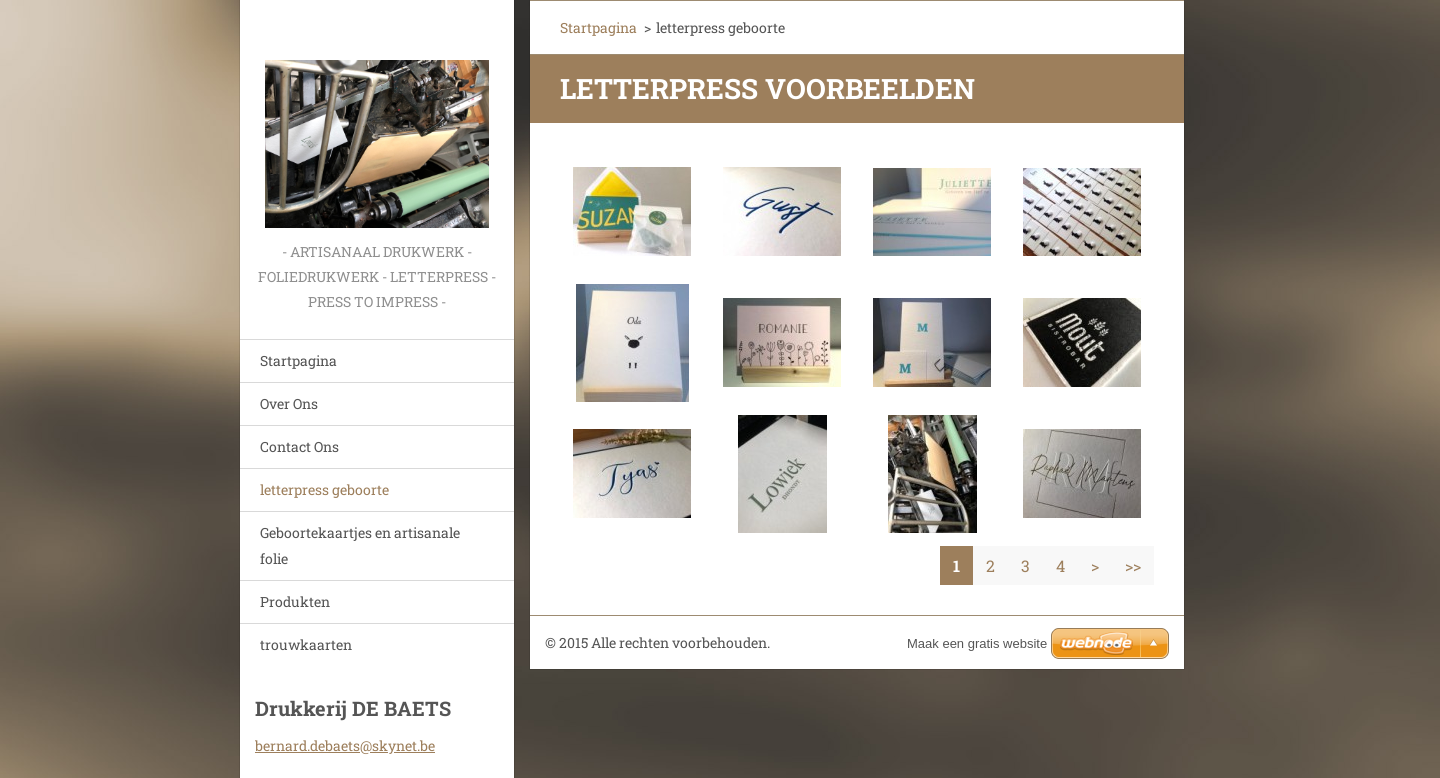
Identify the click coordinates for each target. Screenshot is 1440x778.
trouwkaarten (306, 644)
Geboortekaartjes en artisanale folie (360, 545)
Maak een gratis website (977, 643)
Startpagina (298, 360)
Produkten (295, 601)
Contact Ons (299, 446)
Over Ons (289, 403)
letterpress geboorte (324, 489)
